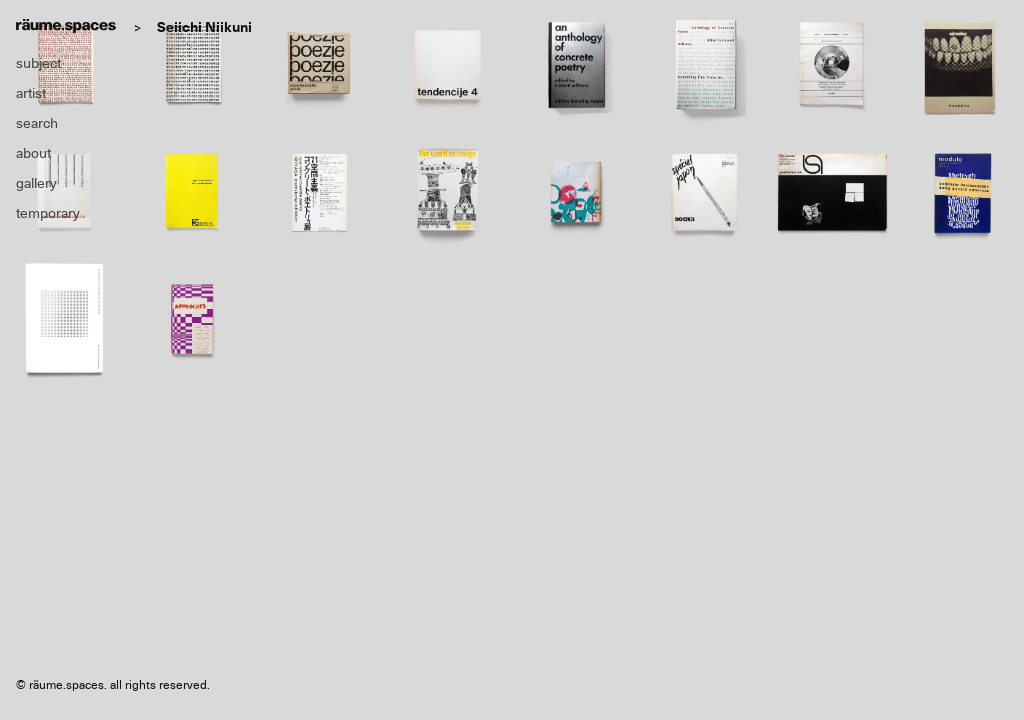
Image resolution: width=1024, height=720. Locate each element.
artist (31, 93)
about (33, 153)
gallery (36, 183)
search (37, 123)
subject (38, 63)
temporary (48, 213)
